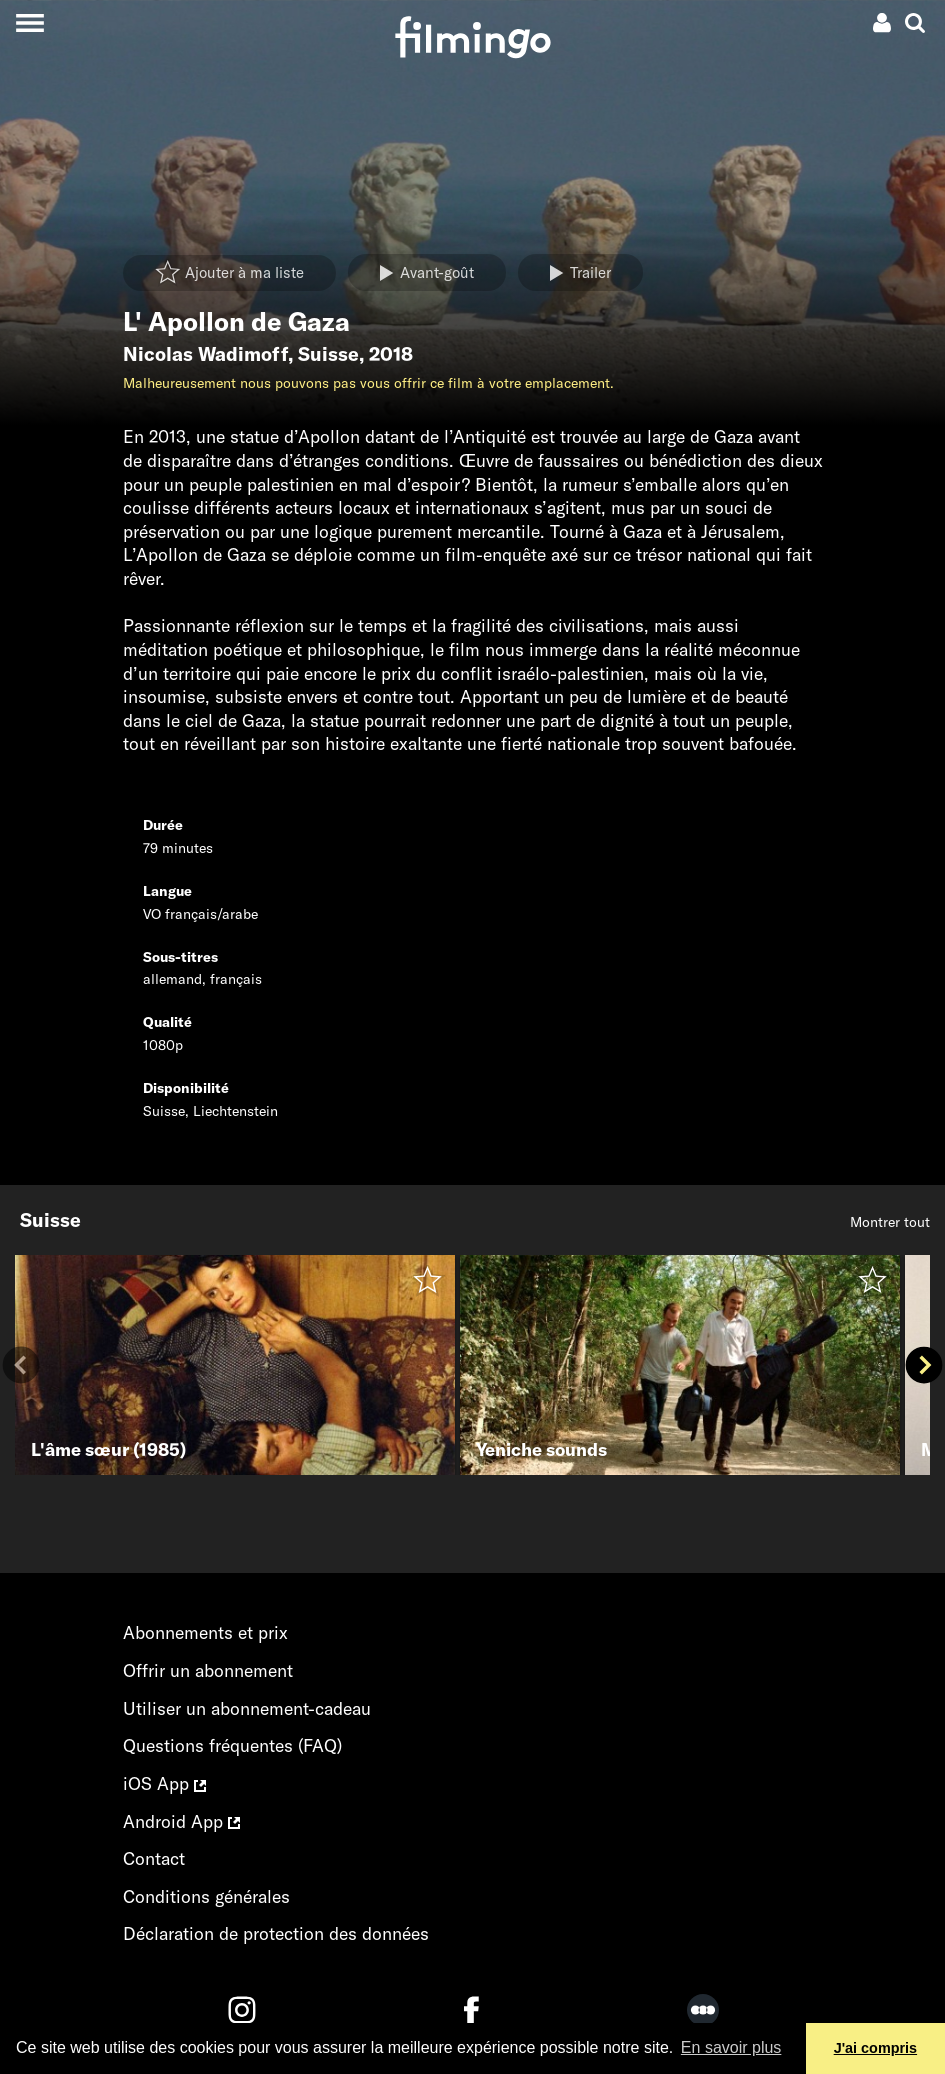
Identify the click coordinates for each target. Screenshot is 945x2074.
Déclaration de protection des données (276, 1933)
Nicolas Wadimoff (205, 354)
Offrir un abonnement (208, 1670)
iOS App (164, 1783)
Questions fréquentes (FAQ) (232, 1745)
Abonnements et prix (205, 1632)
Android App (181, 1821)
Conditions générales (206, 1896)
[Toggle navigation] (29, 22)
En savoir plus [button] (731, 2047)
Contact (154, 1858)
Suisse (328, 354)
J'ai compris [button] (875, 2048)
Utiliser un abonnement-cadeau (247, 1708)
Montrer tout (890, 1222)
